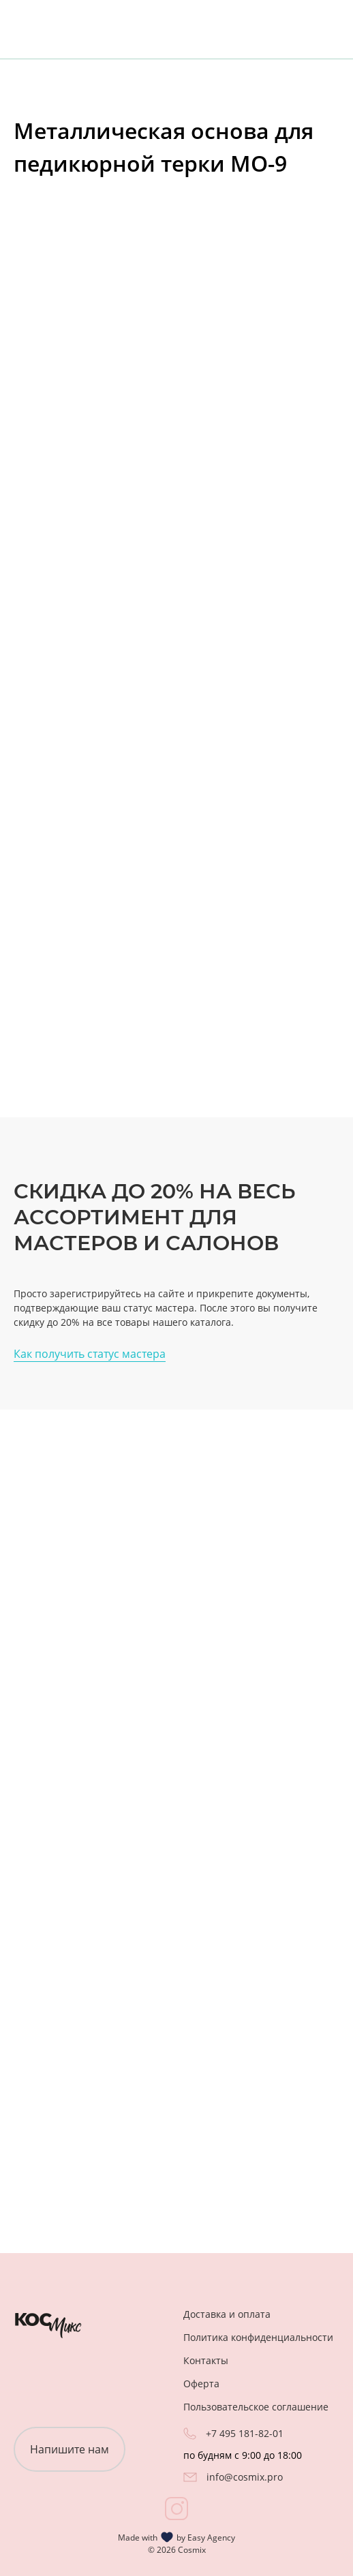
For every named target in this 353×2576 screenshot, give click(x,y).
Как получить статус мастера (90, 1353)
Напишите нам (69, 2449)
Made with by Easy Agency (176, 2537)
